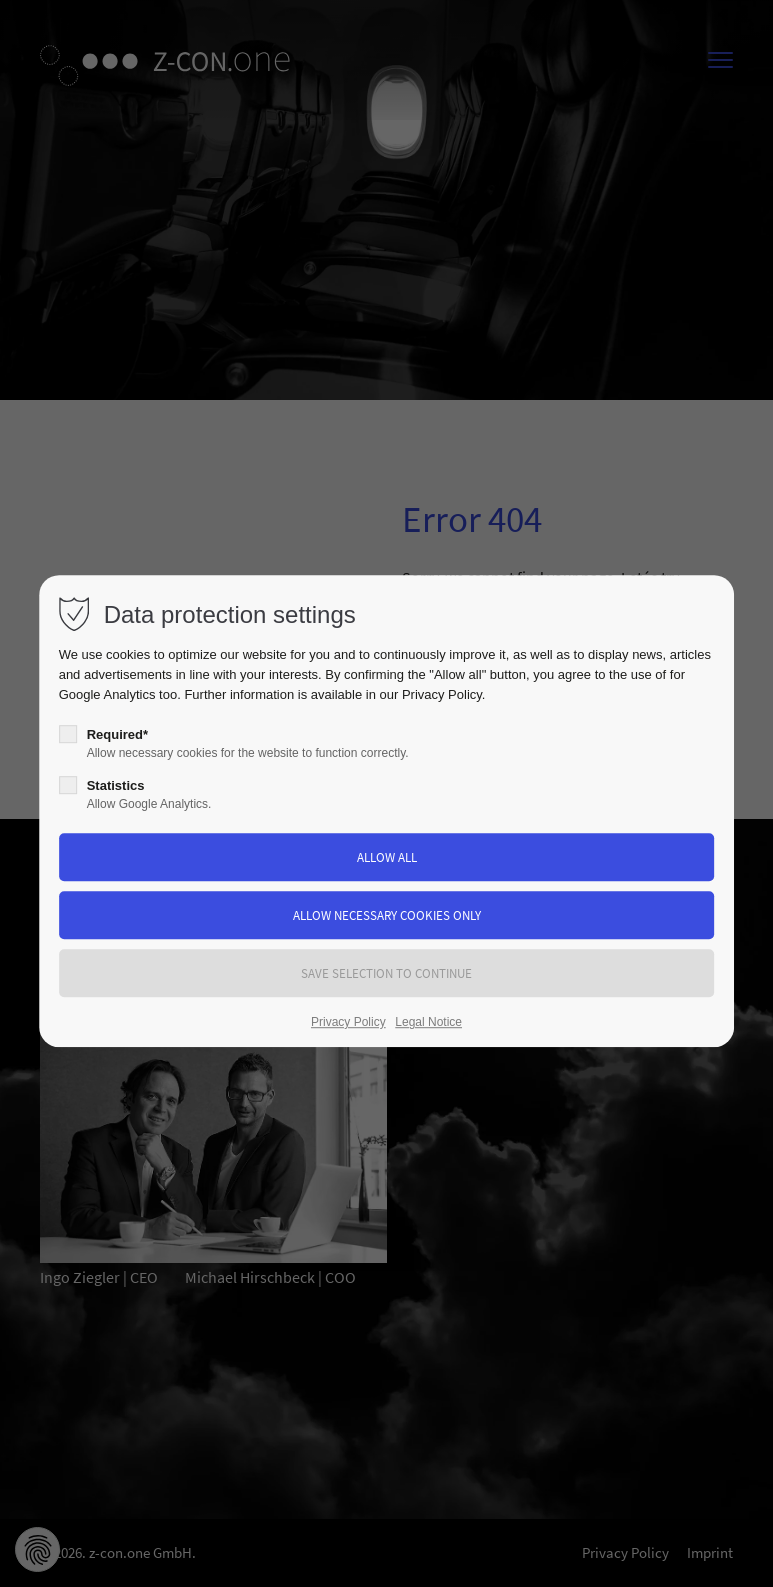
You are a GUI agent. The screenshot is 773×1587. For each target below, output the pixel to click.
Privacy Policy (442, 694)
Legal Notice (428, 1022)
